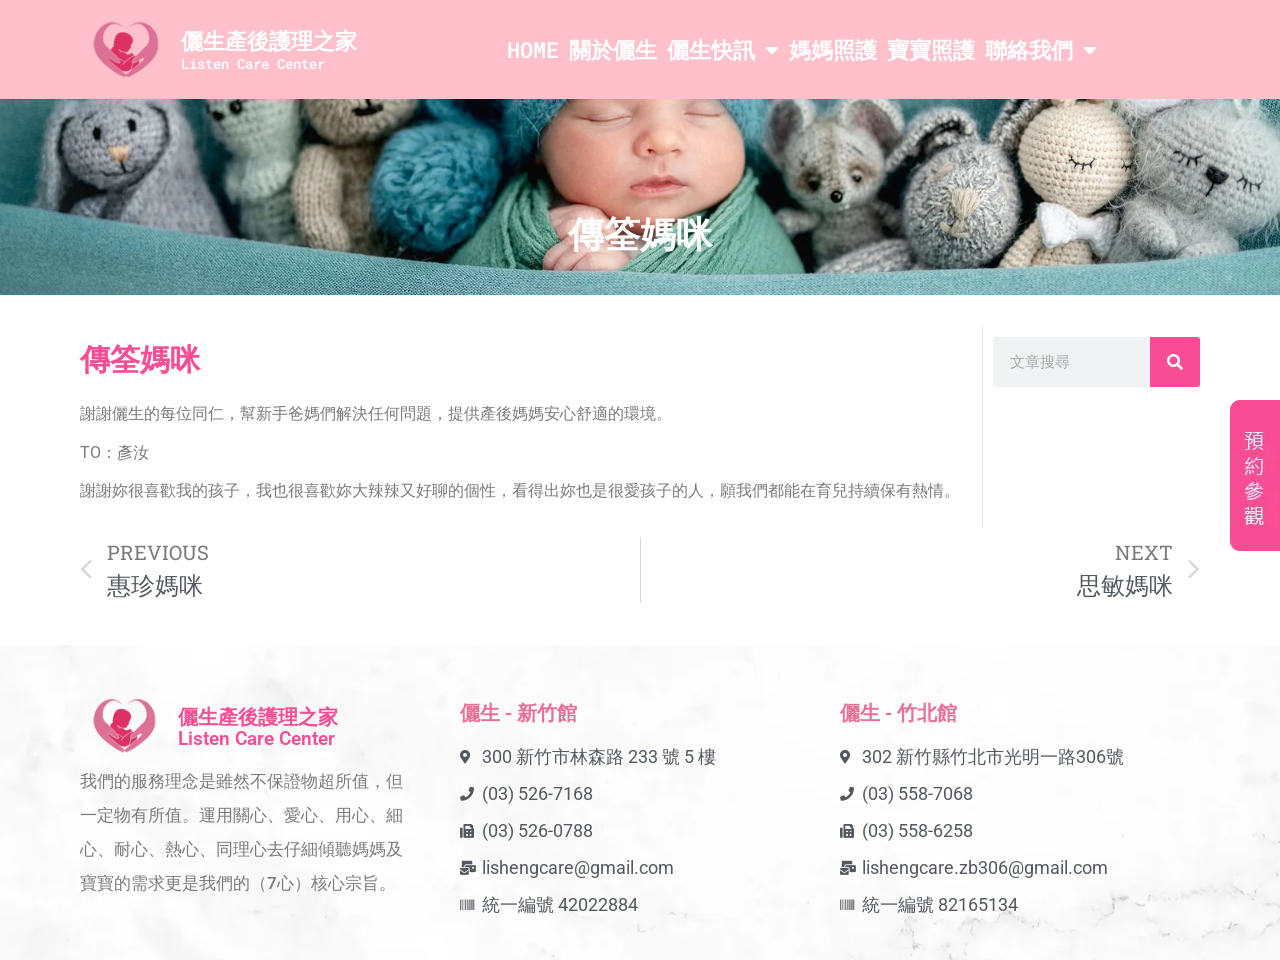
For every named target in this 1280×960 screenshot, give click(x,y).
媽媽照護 (833, 49)
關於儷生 (613, 49)
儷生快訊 (723, 50)
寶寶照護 (931, 49)
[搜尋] (1175, 362)
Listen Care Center (253, 63)
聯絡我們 (1041, 50)
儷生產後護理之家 (269, 40)
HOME (533, 49)
